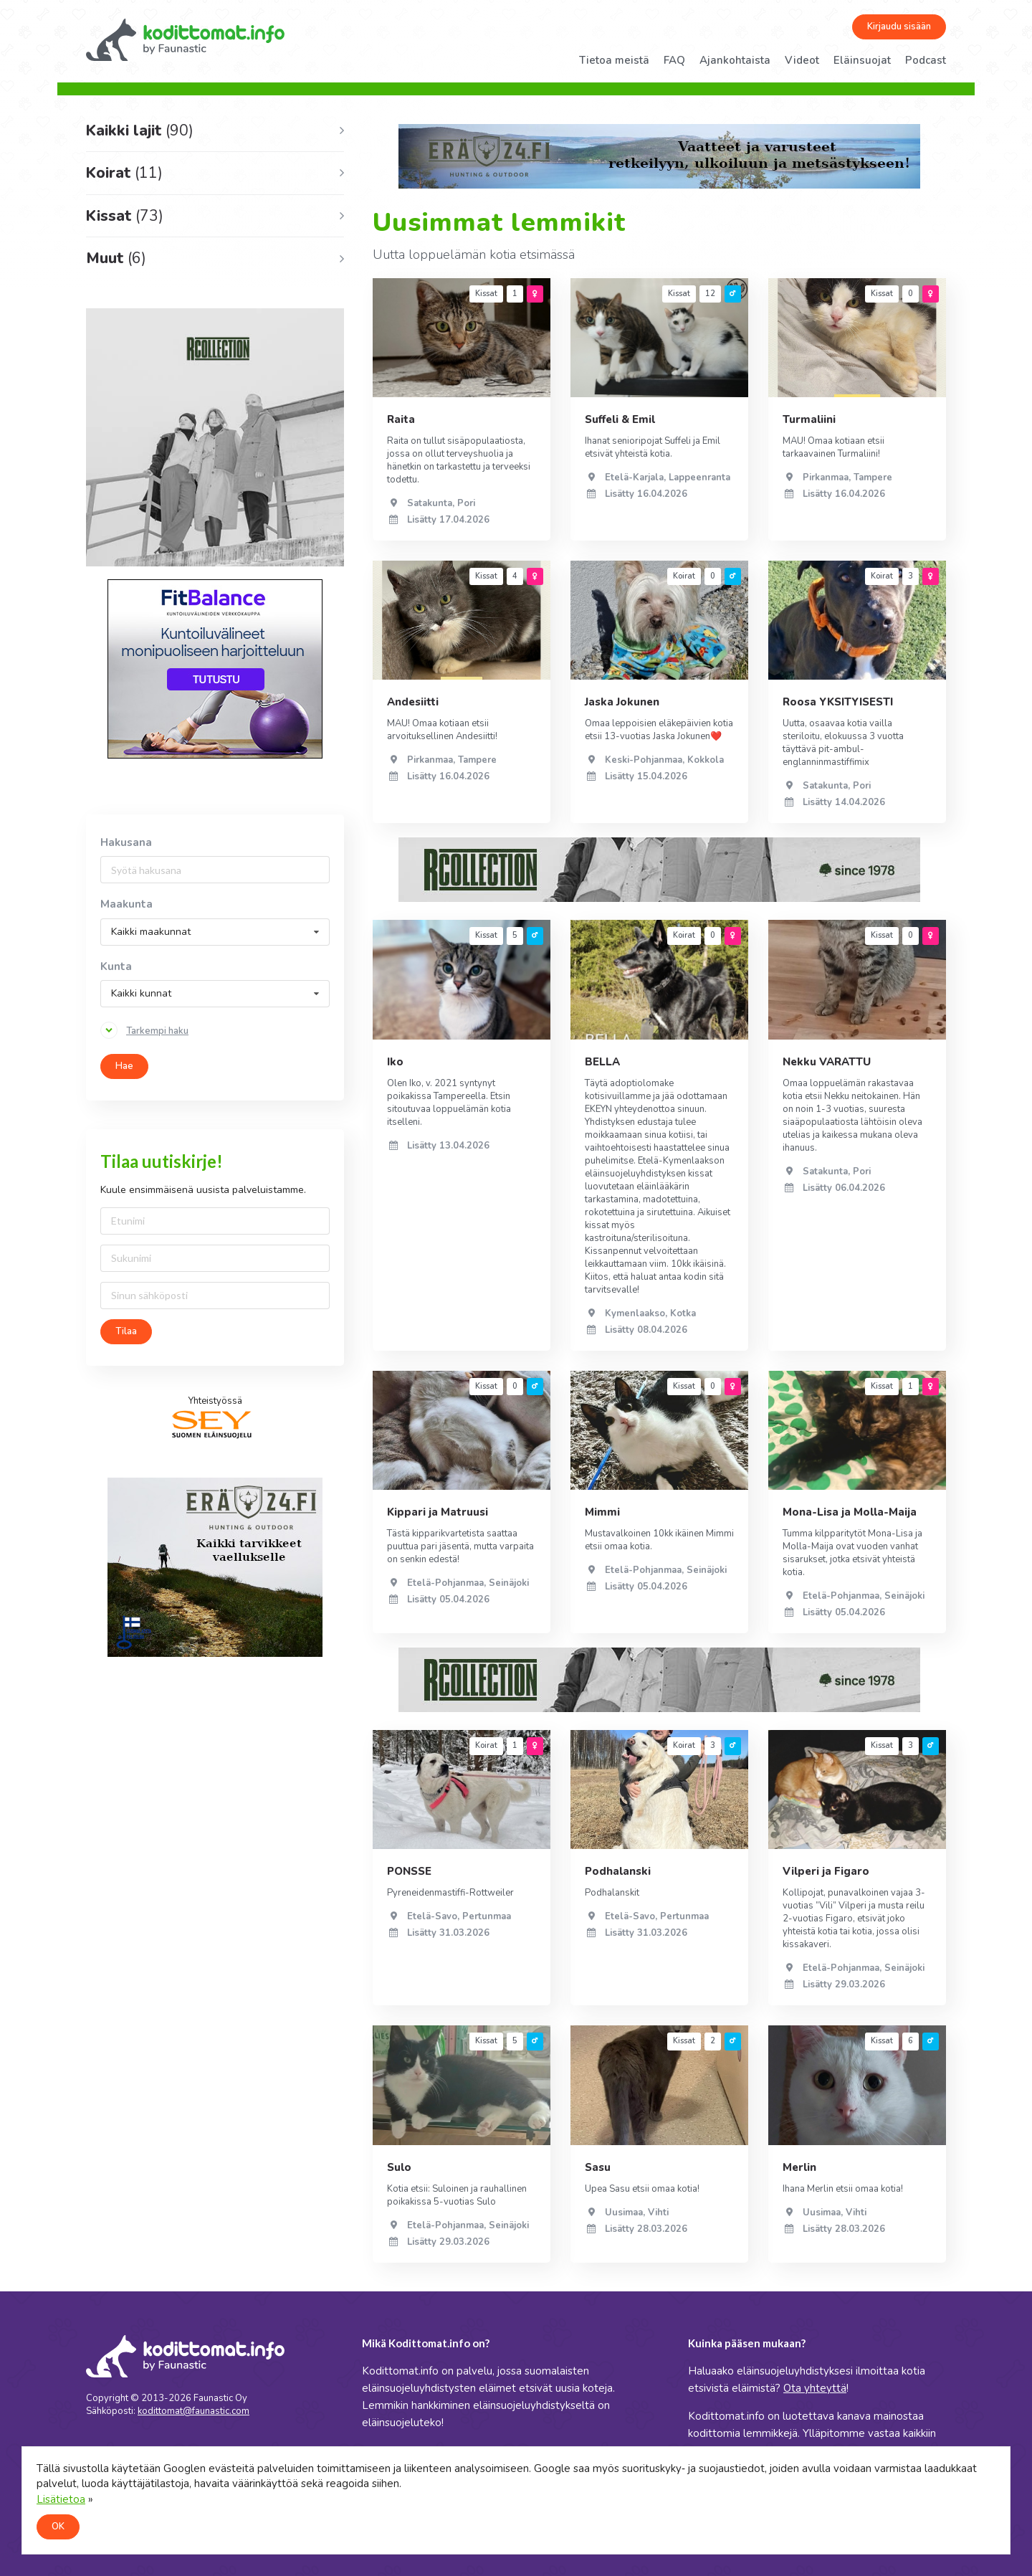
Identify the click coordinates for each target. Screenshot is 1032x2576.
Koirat (124, 173)
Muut (116, 258)
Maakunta (126, 904)
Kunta (116, 967)
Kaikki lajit (140, 130)
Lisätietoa (61, 2499)
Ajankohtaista (734, 60)
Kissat (124, 216)
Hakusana (126, 843)
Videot (802, 60)
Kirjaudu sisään (899, 26)
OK (58, 2526)
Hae (124, 1066)
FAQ (674, 60)
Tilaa (126, 1331)
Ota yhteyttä (814, 2388)
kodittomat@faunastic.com (193, 2411)
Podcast (925, 60)
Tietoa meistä (614, 60)
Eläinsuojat (862, 60)
